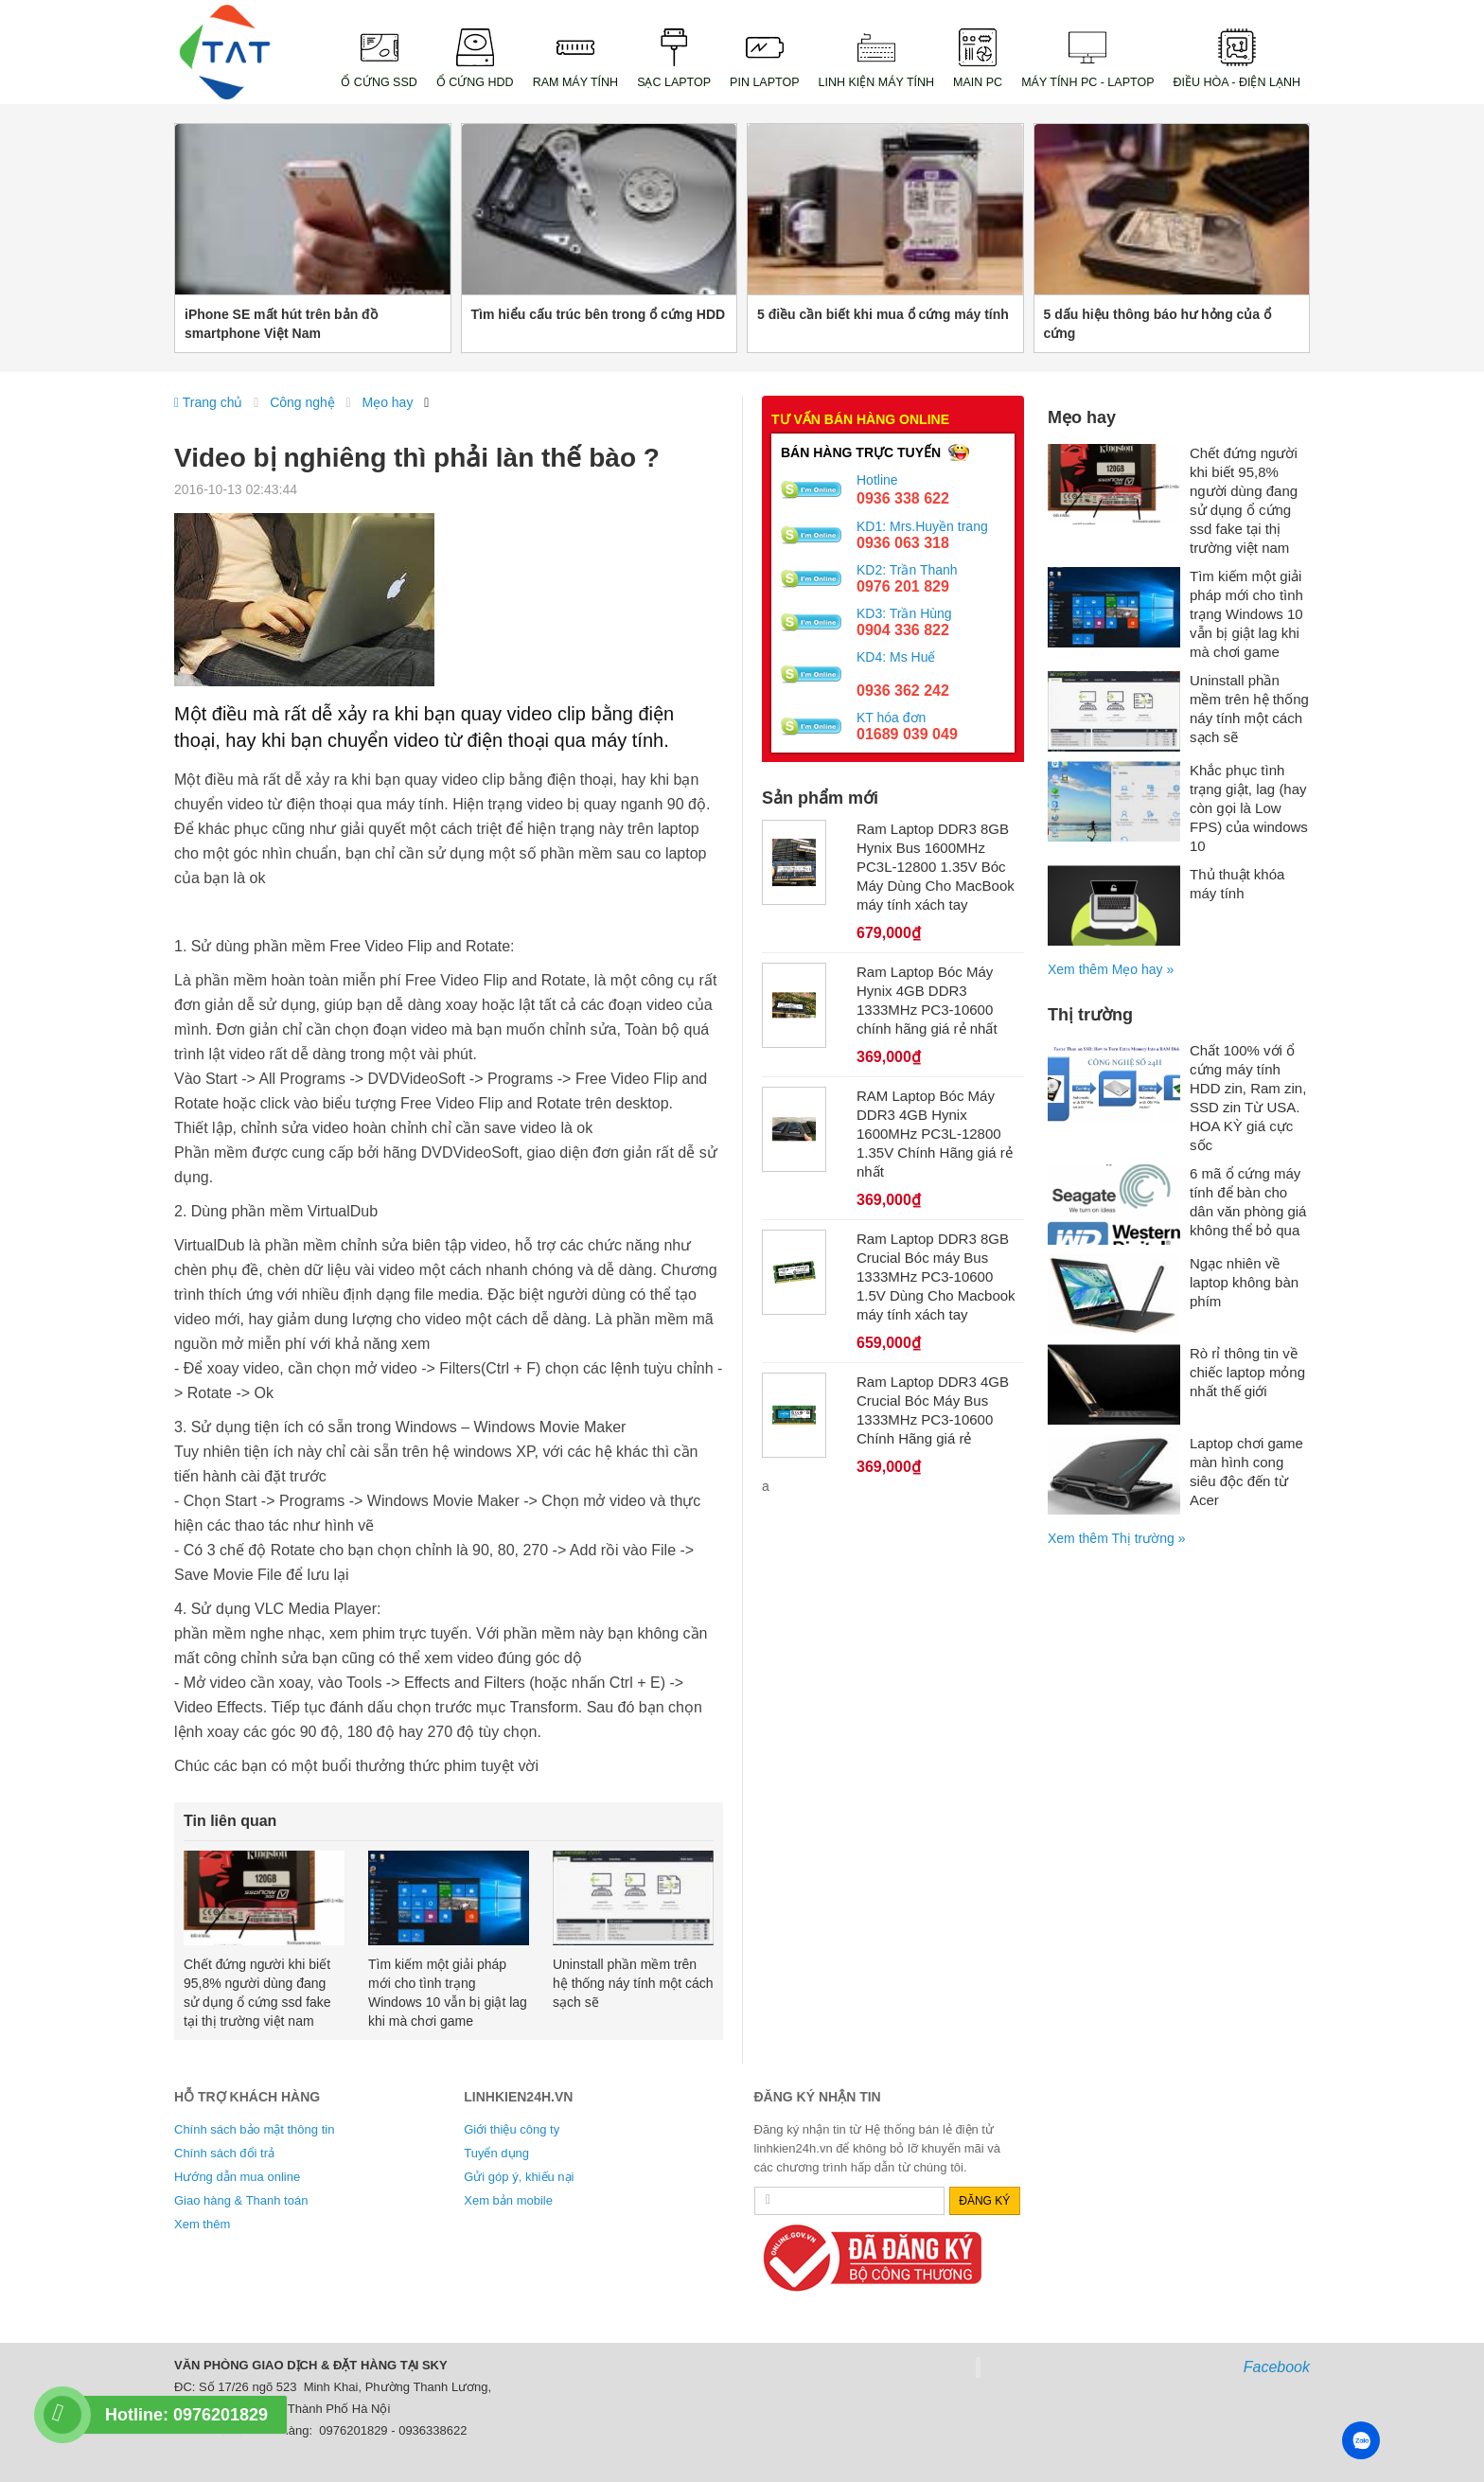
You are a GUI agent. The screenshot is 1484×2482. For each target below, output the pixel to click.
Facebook (1277, 2367)
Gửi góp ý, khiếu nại (519, 2177)
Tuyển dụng (496, 2153)
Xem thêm (202, 2224)
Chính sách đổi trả (224, 2153)
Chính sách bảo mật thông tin (254, 2129)
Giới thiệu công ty (511, 2129)
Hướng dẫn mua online (237, 2177)
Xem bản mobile (508, 2200)
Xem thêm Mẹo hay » (1111, 969)
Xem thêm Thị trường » (1116, 1538)
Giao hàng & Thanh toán (241, 2200)
